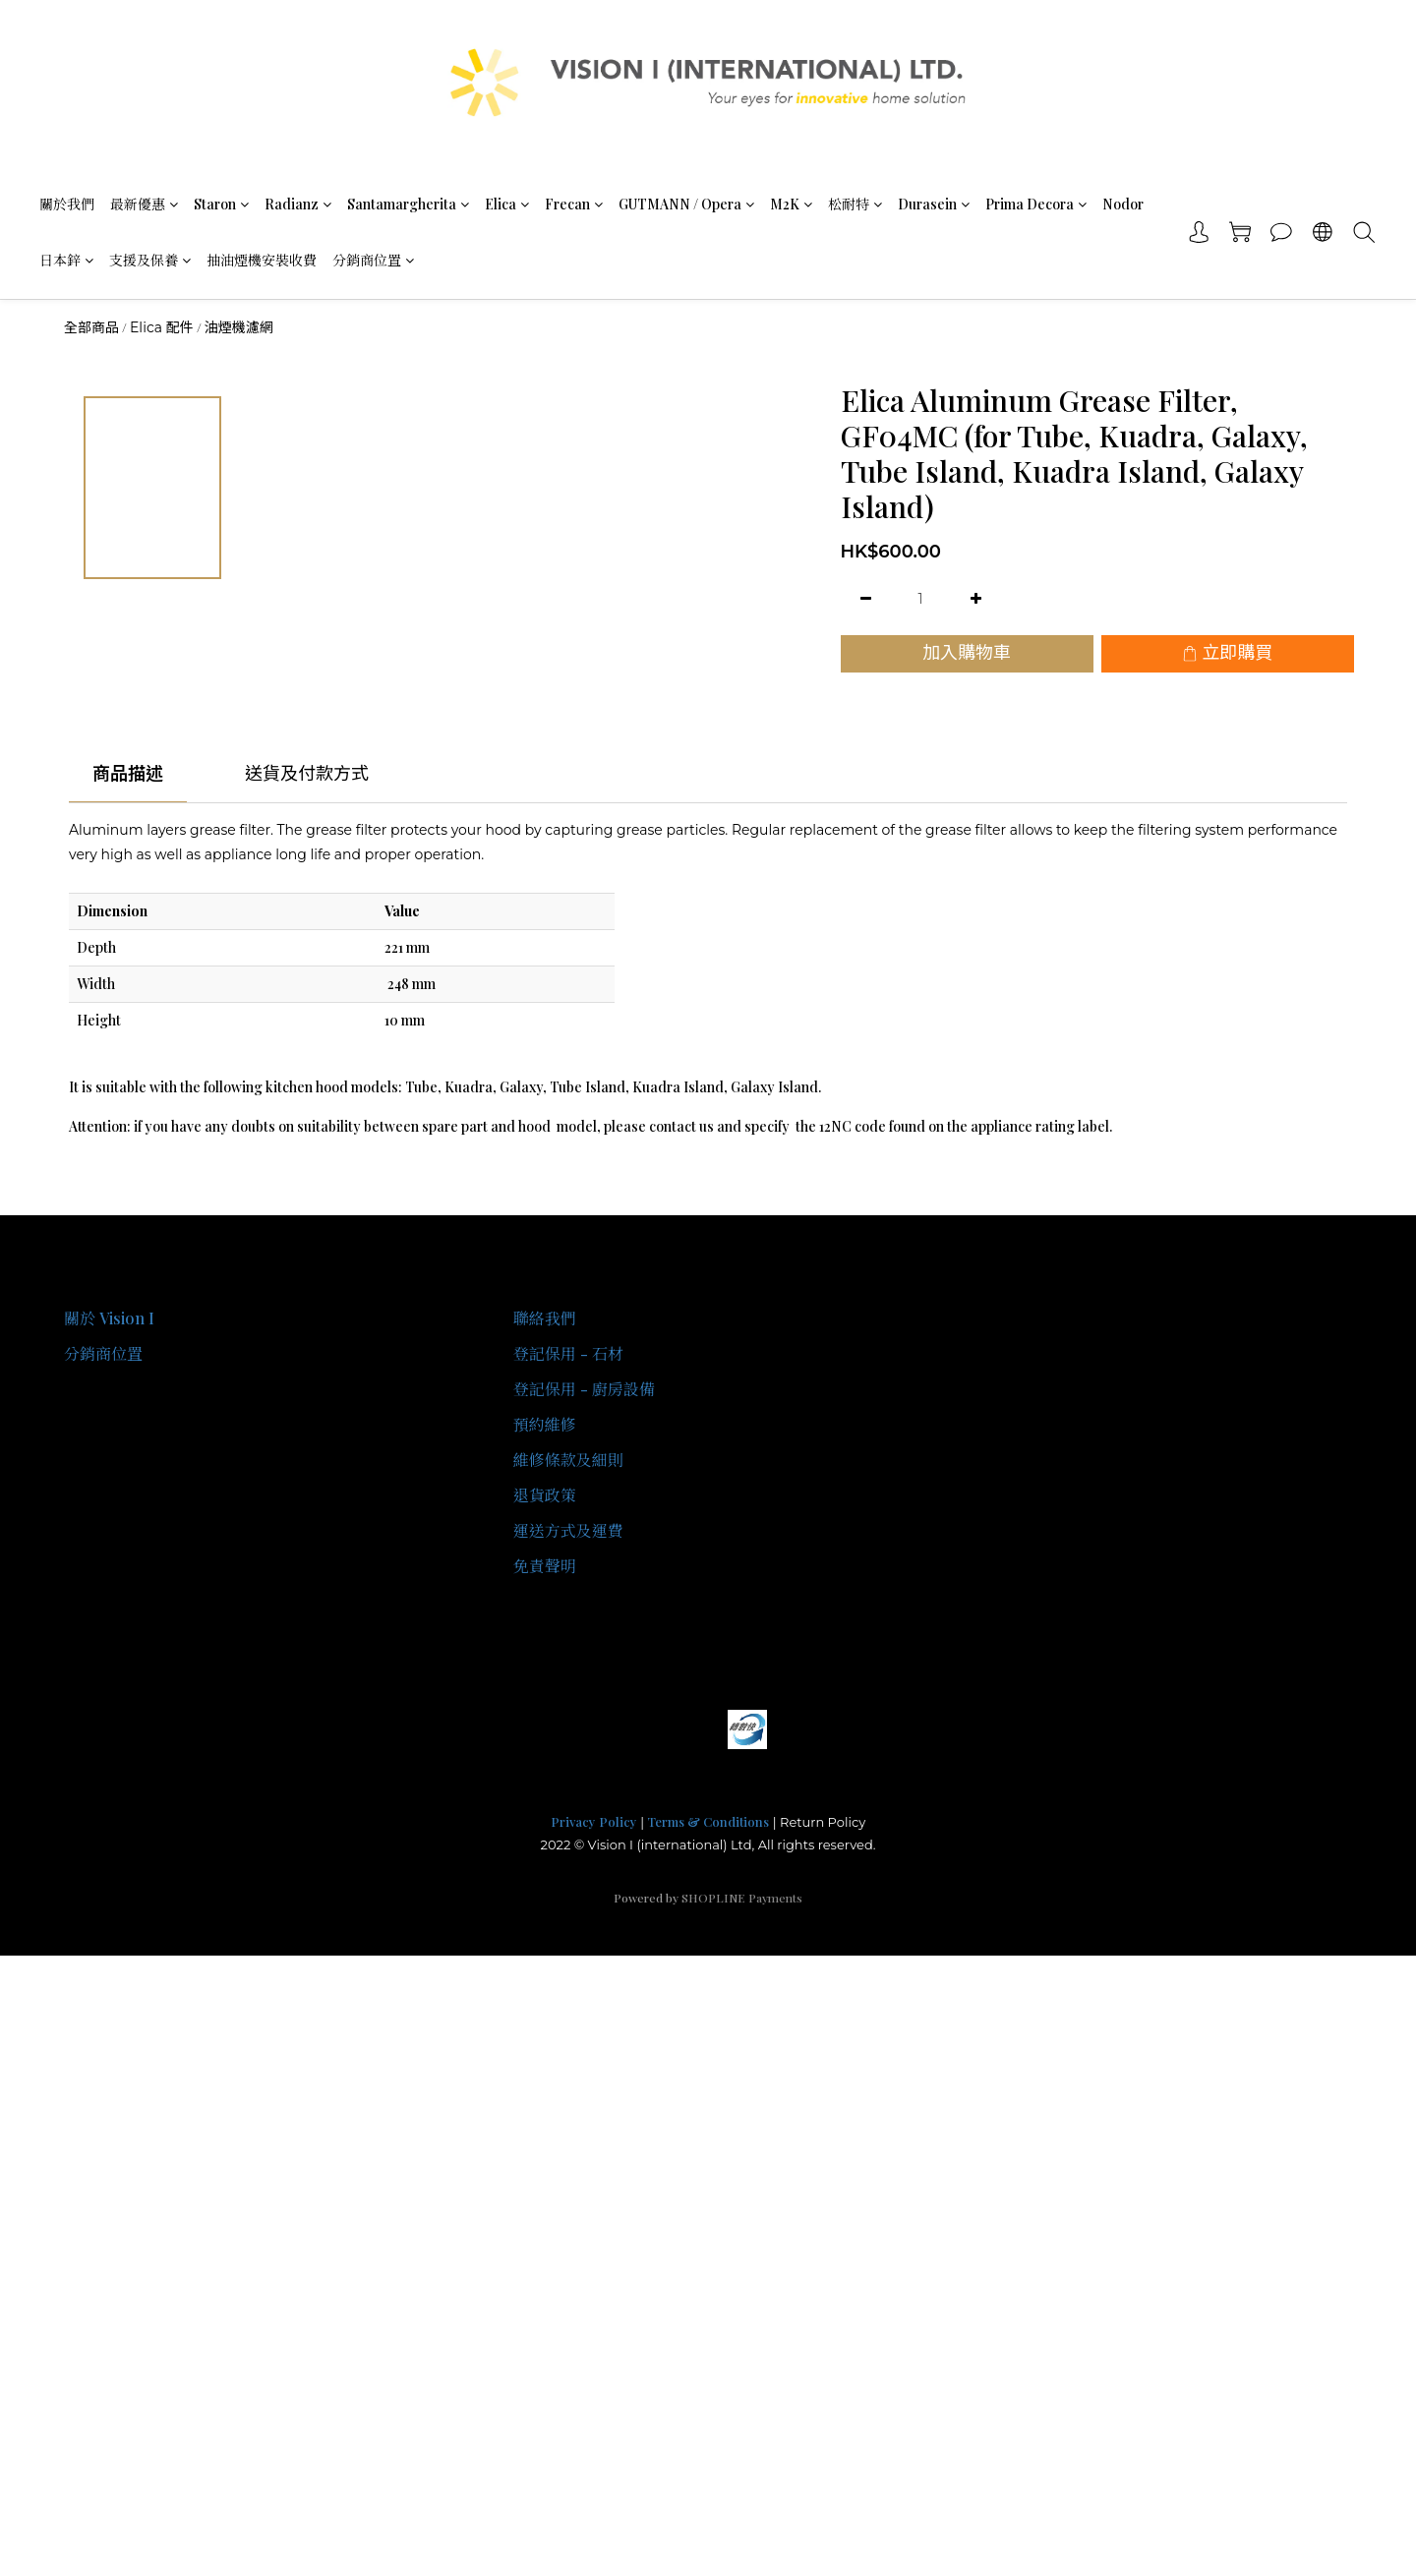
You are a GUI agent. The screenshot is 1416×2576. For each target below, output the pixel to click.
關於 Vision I (109, 1318)
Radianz (298, 204)
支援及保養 (150, 260)
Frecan (574, 204)
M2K (791, 204)
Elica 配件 (162, 327)
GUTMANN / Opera (686, 204)
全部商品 (91, 327)
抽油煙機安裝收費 (261, 260)
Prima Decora (1036, 204)
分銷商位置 (373, 260)
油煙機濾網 (239, 327)
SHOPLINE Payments (741, 1897)
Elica (507, 204)
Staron (221, 204)
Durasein (934, 204)
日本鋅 (66, 260)
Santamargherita (408, 204)
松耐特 (855, 204)
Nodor (1123, 204)
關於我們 (66, 204)
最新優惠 (144, 204)
